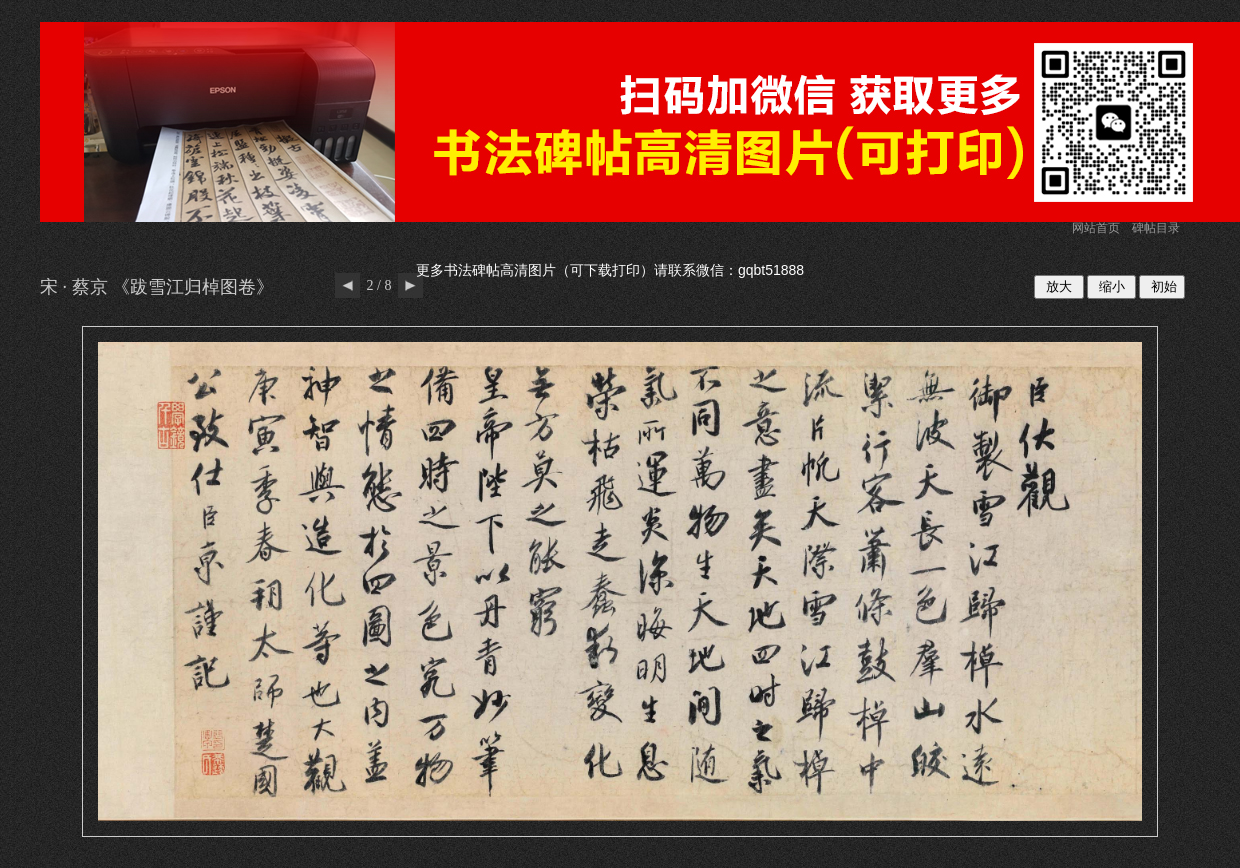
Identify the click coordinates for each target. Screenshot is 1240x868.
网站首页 (1096, 228)
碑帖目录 (1156, 228)
